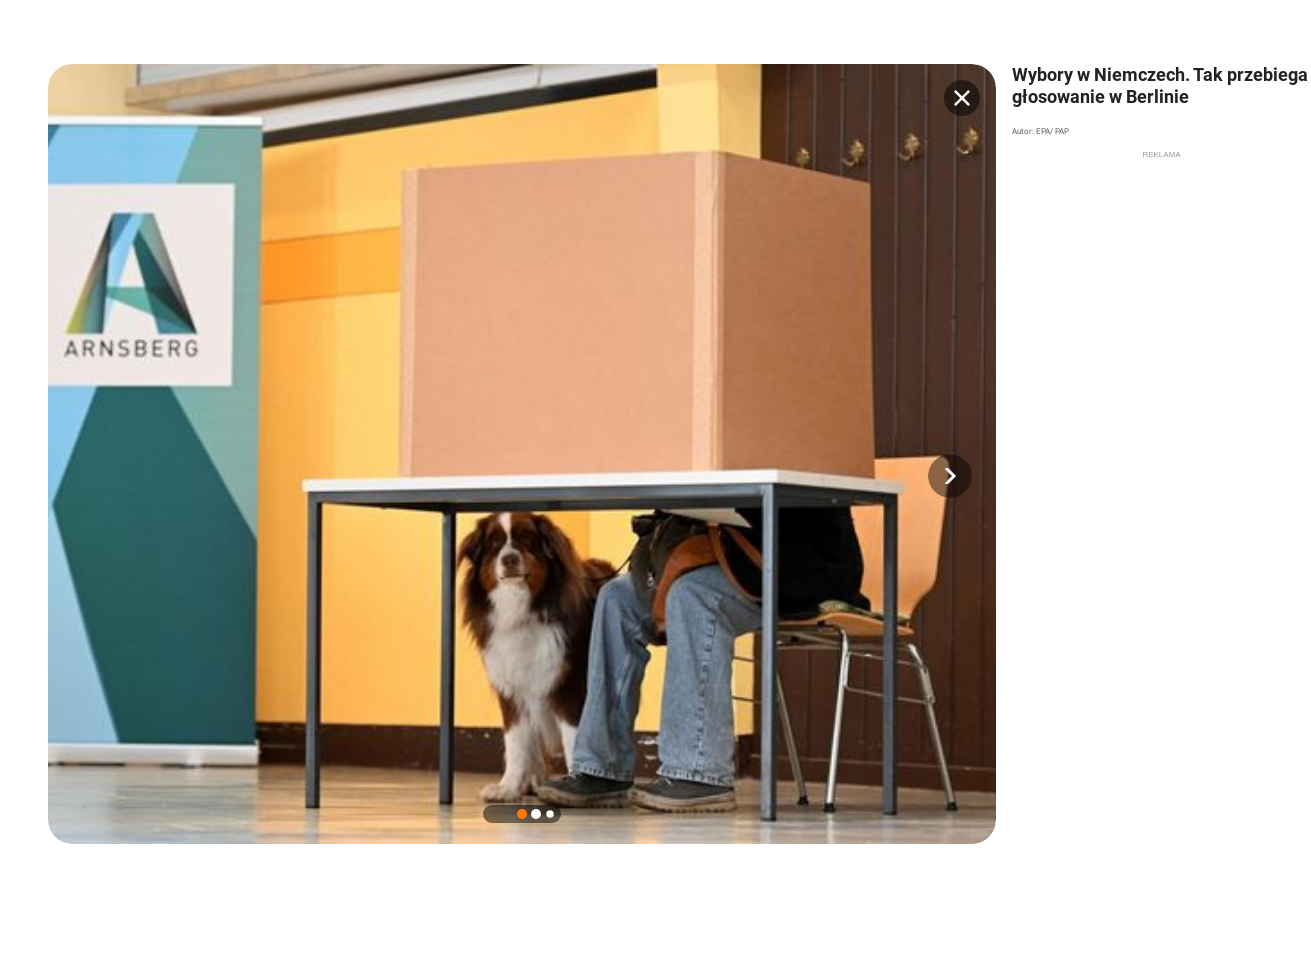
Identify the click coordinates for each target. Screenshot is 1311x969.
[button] (950, 476)
